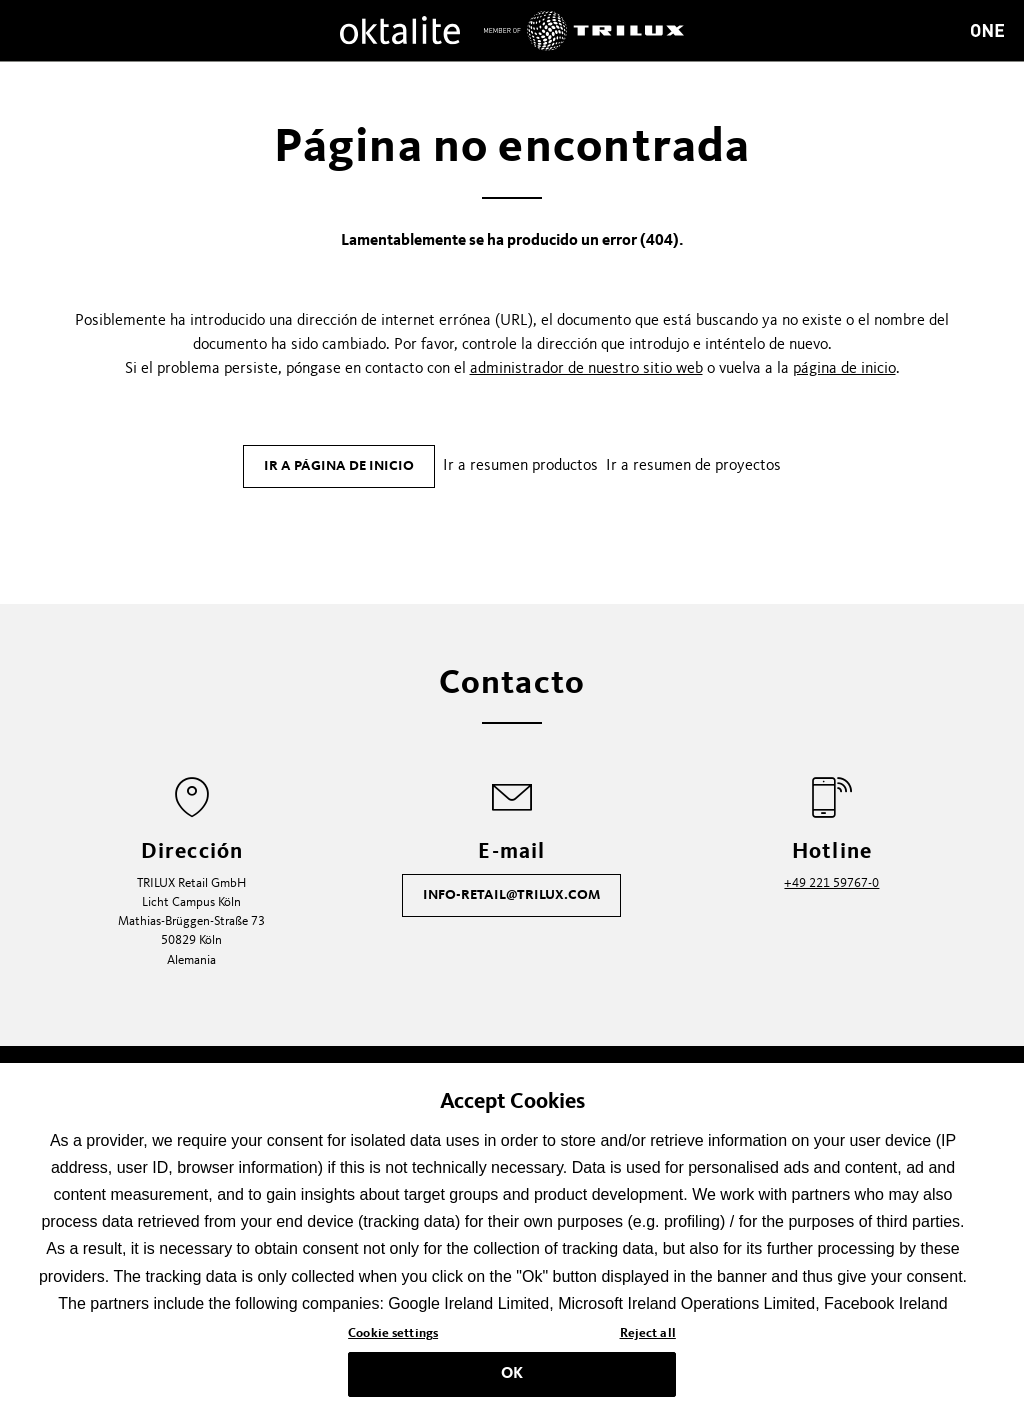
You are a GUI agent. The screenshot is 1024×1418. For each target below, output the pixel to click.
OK (512, 1379)
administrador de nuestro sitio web (586, 369)
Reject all (648, 1338)
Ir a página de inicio (339, 466)
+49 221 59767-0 (831, 883)
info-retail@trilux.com (511, 895)
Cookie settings (393, 1338)
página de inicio (844, 369)
